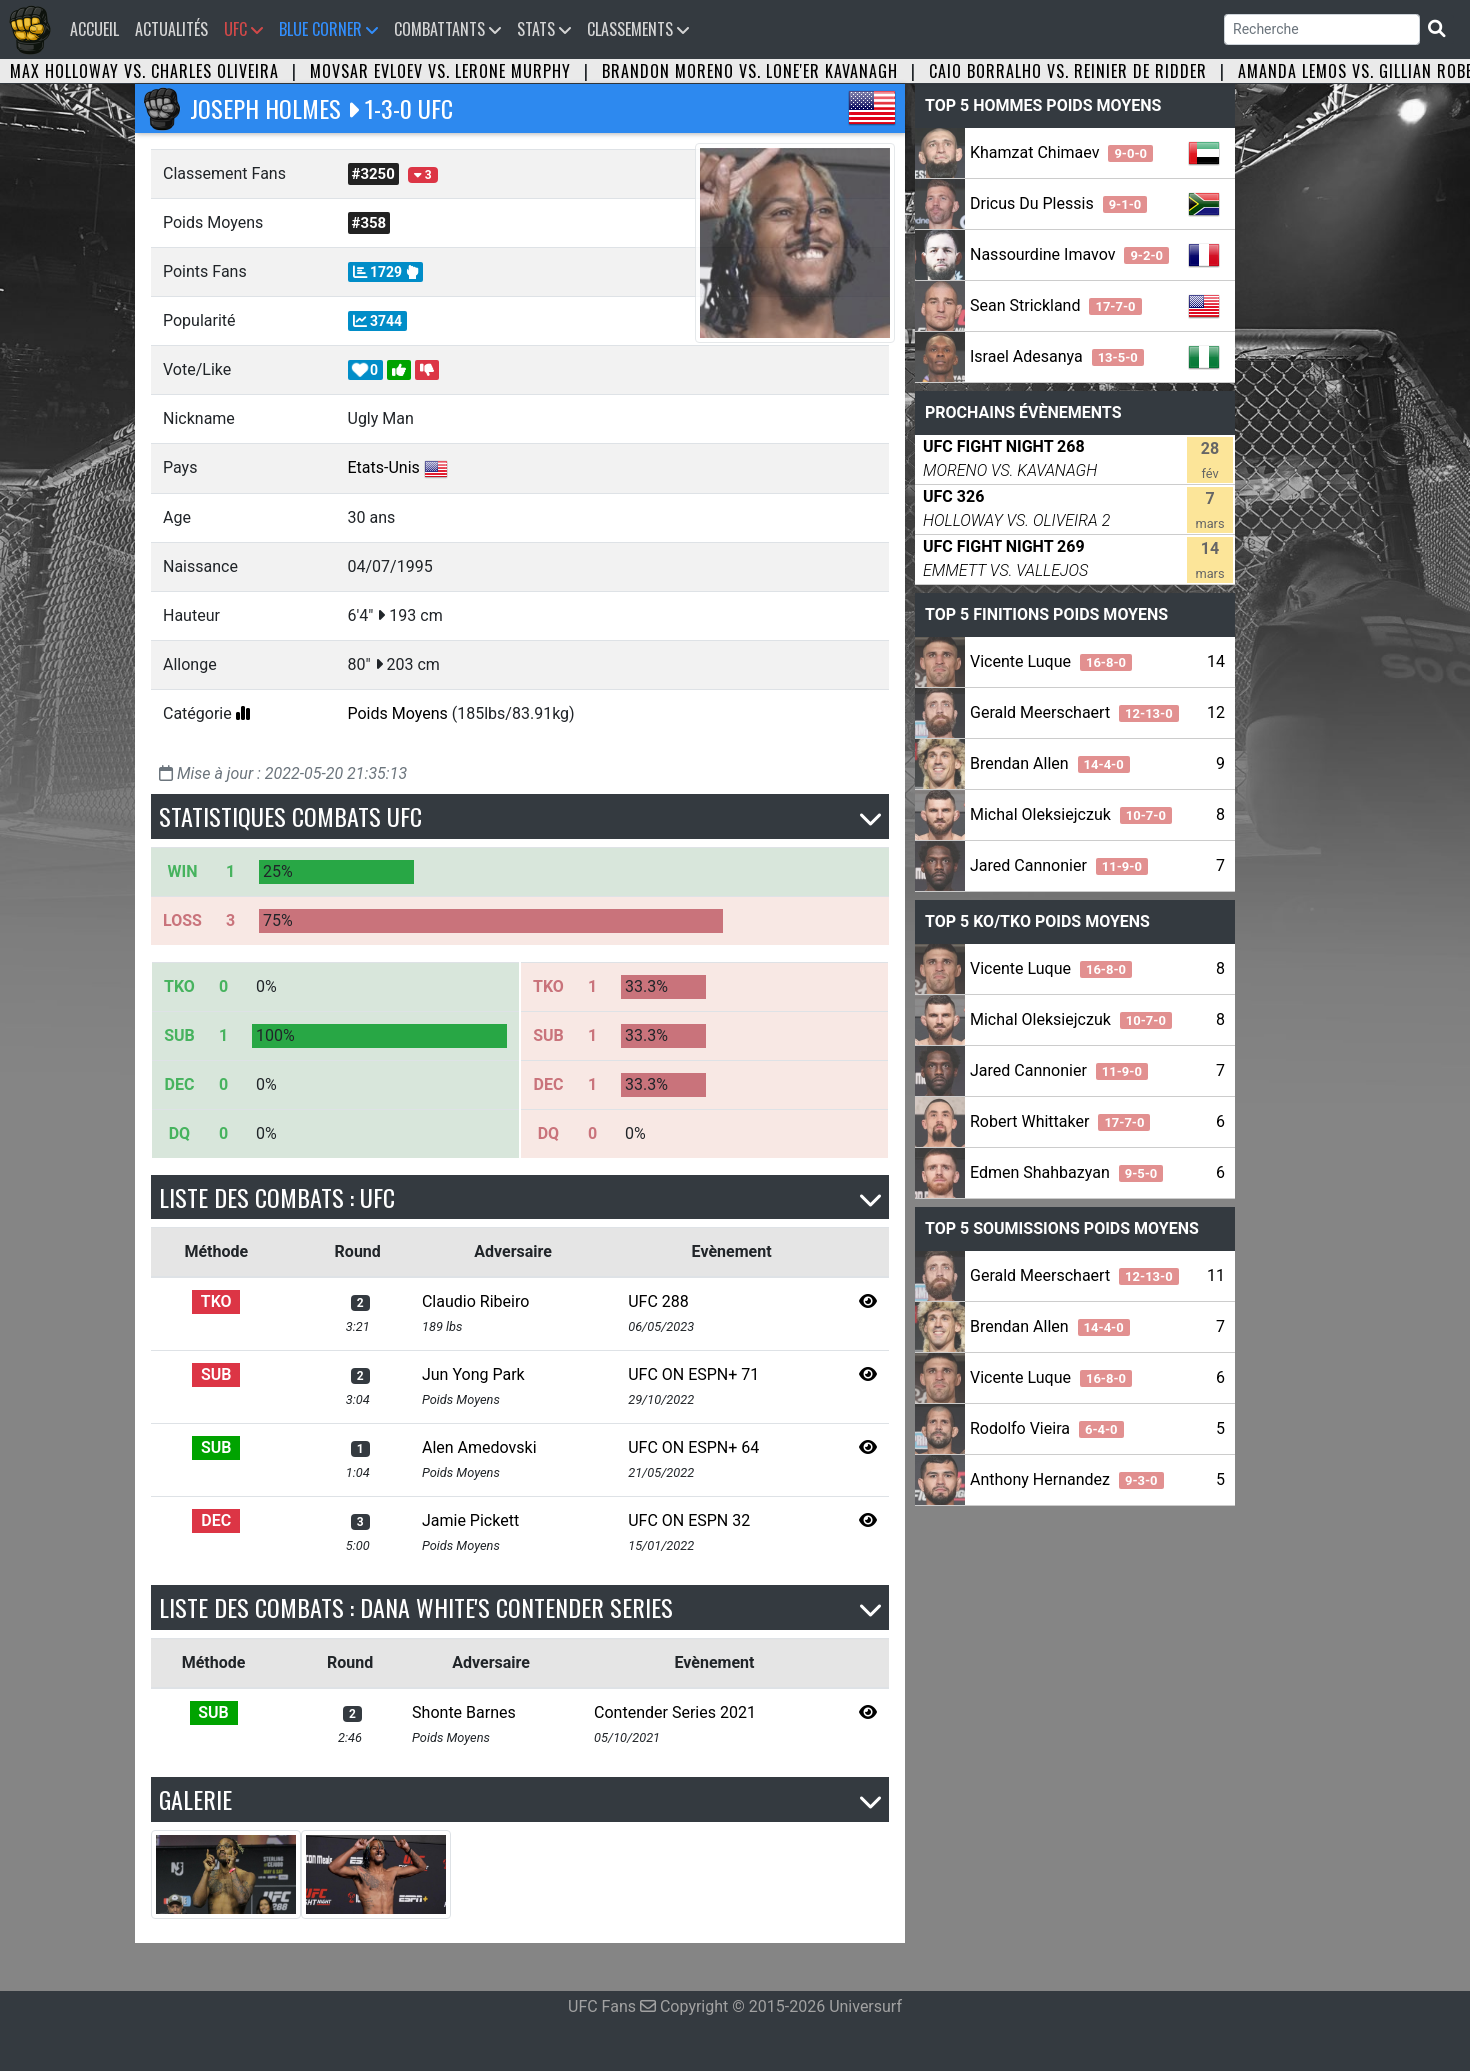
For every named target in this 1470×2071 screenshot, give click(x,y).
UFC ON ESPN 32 (689, 1520)
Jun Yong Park (473, 1374)
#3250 (373, 174)
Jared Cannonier (1059, 865)
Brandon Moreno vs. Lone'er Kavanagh (750, 71)
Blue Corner (328, 29)
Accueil (98, 28)
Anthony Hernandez (1067, 1479)
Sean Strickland (1056, 305)
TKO (216, 1301)
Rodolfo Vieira (1047, 1428)
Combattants (447, 29)
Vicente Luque (1051, 661)
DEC (216, 1520)
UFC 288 (658, 1301)
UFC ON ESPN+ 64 (693, 1447)
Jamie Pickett (470, 1520)
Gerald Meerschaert (1074, 712)
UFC (243, 29)
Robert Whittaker (1060, 1121)
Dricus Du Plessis (1058, 203)
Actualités (171, 29)
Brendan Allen (1050, 763)
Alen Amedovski (479, 1447)
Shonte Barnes (464, 1712)
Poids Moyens (398, 713)
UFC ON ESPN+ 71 (693, 1374)
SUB (216, 1374)
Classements (638, 29)
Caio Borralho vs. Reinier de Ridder (1068, 71)
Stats (544, 29)
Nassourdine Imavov (1069, 254)
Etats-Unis (384, 467)
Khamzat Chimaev (1061, 152)
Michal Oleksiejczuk (1071, 814)
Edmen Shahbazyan (1066, 1172)
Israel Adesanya (1057, 356)
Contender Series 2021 (675, 1712)
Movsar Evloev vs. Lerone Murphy (440, 71)
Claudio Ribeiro (475, 1301)
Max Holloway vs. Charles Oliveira (144, 71)
